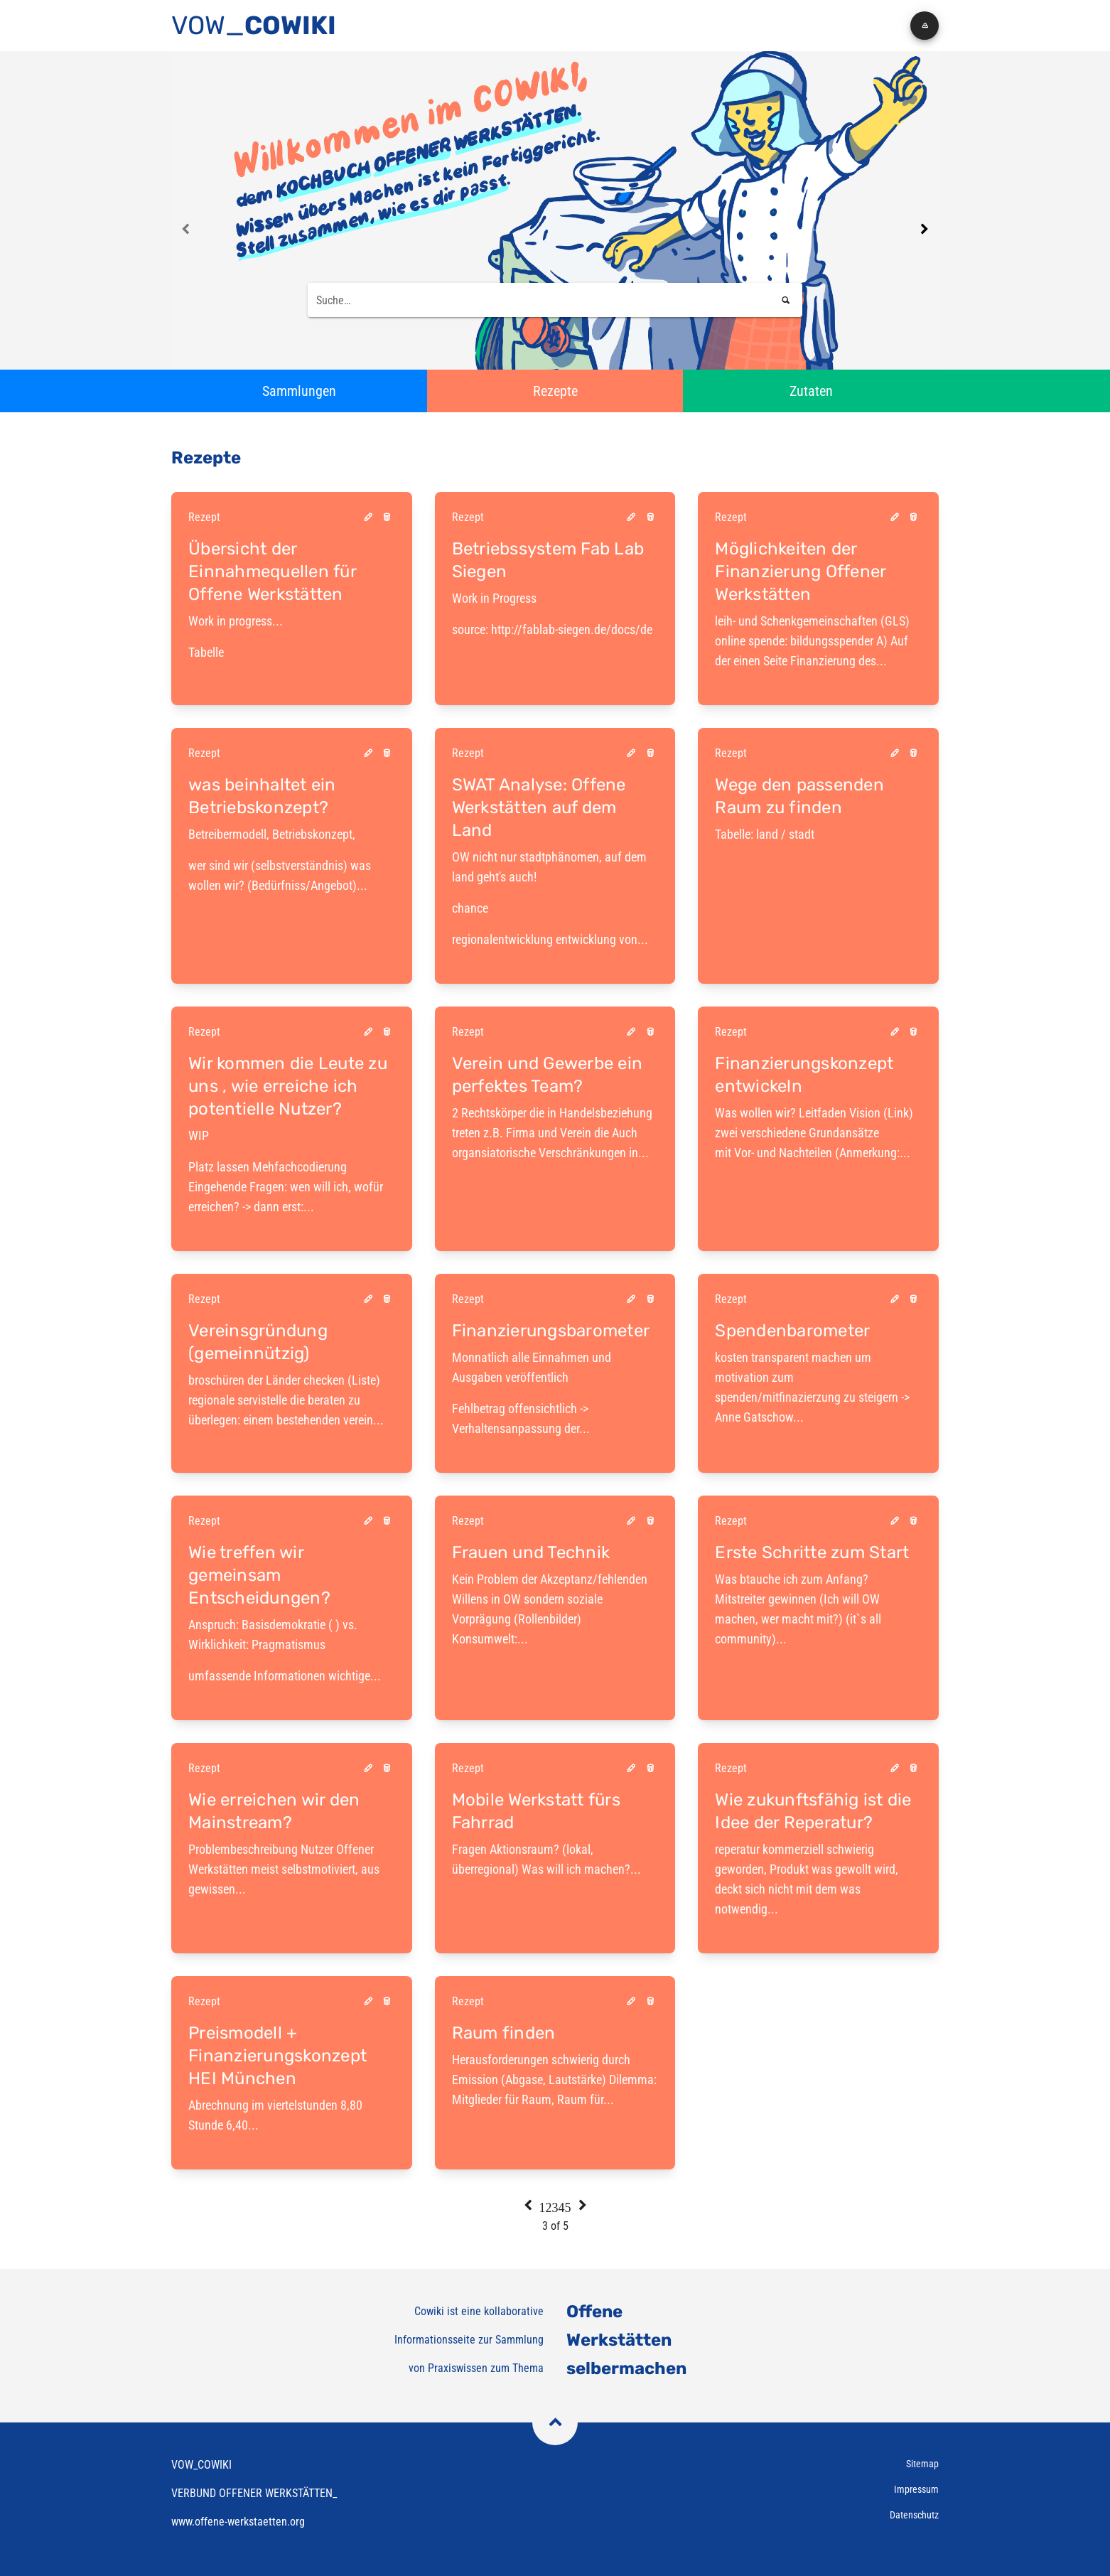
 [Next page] (924, 228)
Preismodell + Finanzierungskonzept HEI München (277, 2055)
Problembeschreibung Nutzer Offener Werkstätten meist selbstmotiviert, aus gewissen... (283, 1869)
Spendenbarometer (792, 1331)
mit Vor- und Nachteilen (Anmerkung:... (812, 1152)
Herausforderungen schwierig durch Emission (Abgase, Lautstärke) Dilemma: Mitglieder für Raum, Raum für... (554, 2079)
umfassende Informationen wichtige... (284, 1675)
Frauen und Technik (531, 1552)
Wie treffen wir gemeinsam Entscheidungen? (259, 1575)
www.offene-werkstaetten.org (238, 2521)
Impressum (916, 2489)
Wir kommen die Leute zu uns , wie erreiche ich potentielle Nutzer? (287, 1086)
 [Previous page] (186, 228)
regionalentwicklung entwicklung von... (555, 897)
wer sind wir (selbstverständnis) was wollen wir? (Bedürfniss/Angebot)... (291, 859)
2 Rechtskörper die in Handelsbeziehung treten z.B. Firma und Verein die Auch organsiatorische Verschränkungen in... (552, 1132)
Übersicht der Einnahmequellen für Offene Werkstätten (272, 571)
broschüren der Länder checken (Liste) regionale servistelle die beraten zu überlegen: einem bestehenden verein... (286, 1400)
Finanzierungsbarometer (551, 1331)
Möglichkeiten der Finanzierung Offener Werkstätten (800, 571)
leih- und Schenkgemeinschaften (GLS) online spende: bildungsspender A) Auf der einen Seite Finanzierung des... (812, 640)
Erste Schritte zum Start (812, 1552)
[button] (924, 25)
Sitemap (922, 2463)
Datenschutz (914, 2515)
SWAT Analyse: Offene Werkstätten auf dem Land (539, 807)
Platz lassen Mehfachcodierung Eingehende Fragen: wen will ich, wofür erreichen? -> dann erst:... (291, 1170)
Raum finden (504, 2033)
